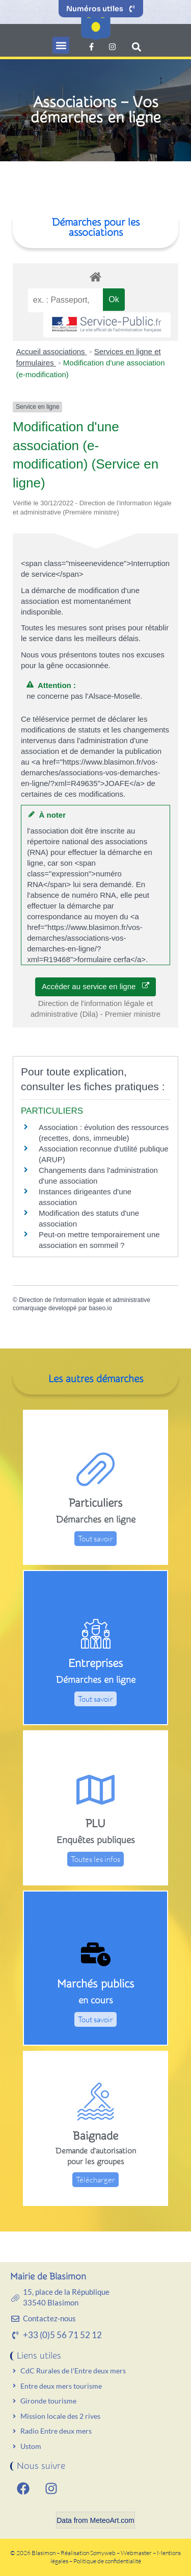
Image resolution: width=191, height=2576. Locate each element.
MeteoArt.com (112, 2520)
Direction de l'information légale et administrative (84, 1300)
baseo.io (100, 1308)
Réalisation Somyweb (88, 2553)
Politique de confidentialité (107, 2561)
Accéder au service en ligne (95, 986)
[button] (60, 45)
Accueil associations (51, 351)
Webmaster (136, 2553)
